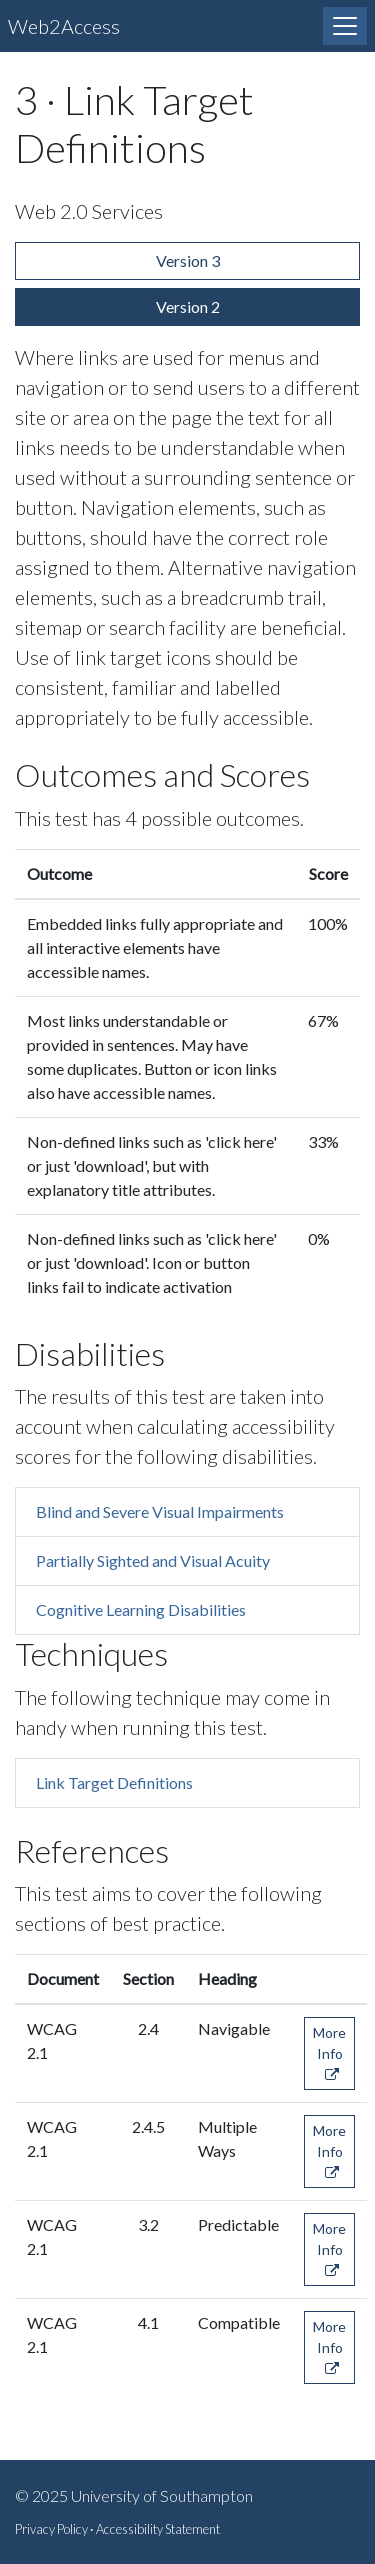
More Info (329, 2053)
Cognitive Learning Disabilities (141, 1609)
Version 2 (188, 306)
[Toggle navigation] (345, 26)
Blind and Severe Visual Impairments (160, 1511)
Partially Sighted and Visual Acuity (153, 1560)
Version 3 (188, 260)
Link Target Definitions (114, 1782)
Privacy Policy (51, 2529)
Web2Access (64, 26)
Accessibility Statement (158, 2529)
